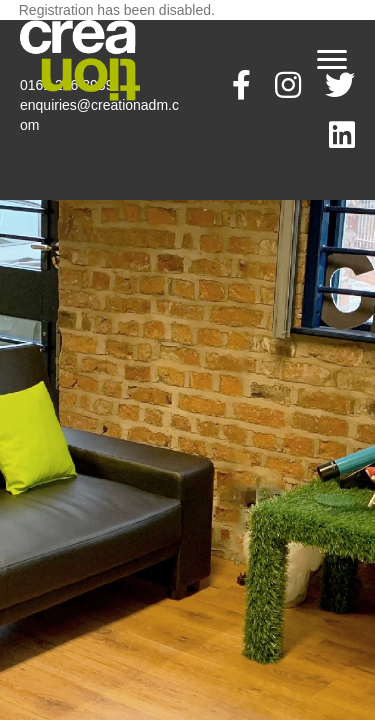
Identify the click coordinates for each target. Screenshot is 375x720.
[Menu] (332, 60)
